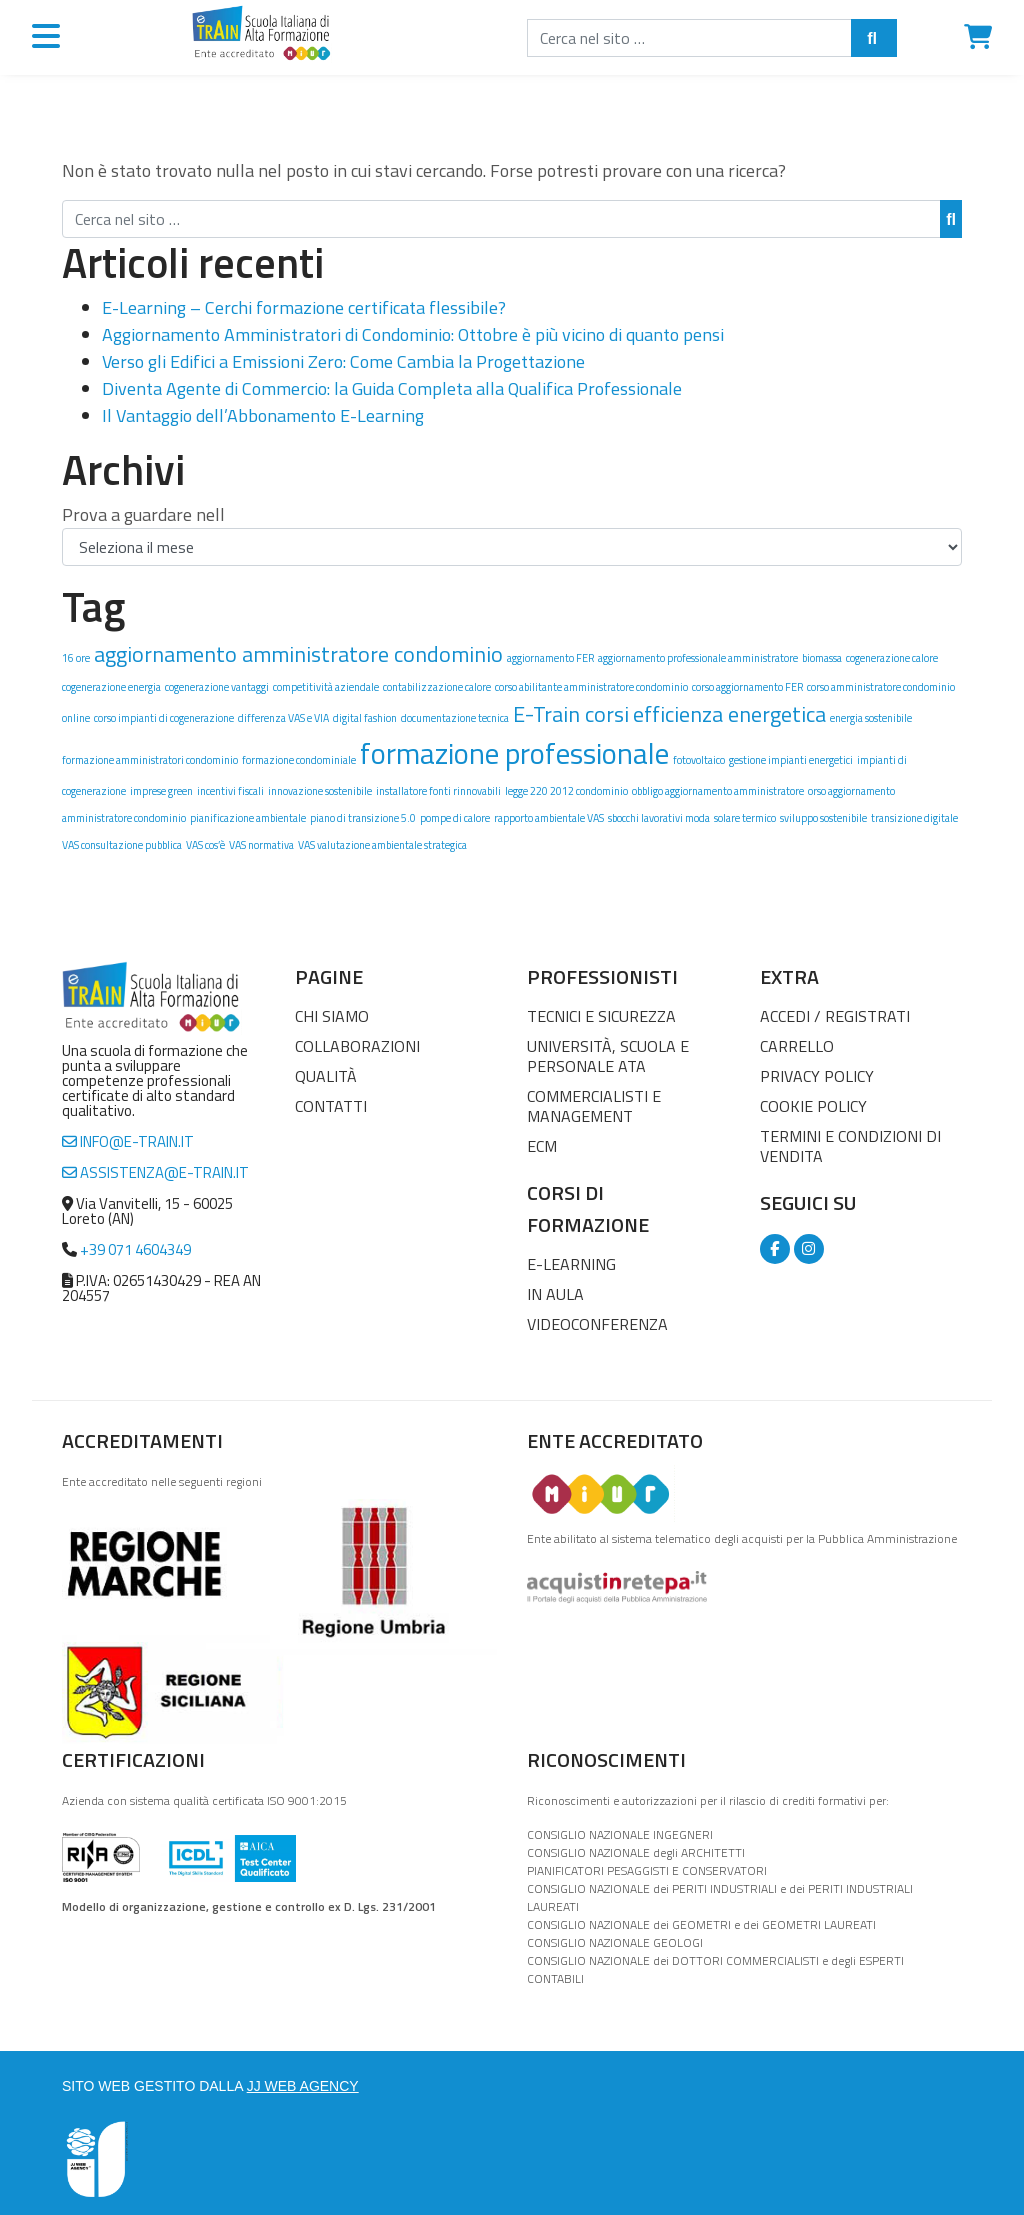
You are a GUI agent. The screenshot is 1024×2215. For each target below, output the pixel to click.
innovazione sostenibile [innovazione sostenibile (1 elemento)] (320, 791)
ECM (542, 1146)
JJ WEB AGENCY (303, 2086)
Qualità (326, 1076)
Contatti (331, 1106)
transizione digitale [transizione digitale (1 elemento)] (914, 818)
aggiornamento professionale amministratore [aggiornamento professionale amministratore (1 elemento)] (698, 658)
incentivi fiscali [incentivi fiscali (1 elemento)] (230, 791)
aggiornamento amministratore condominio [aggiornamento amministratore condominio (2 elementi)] (298, 653)
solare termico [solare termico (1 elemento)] (745, 818)
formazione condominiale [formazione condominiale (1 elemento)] (299, 760)
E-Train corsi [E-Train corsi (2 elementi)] (571, 713)
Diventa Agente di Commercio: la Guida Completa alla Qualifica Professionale (392, 388)
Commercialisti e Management (594, 1106)
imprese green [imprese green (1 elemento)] (161, 791)
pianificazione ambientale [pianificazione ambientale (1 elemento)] (248, 818)
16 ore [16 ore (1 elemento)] (76, 658)
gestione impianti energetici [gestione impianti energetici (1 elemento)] (791, 760)
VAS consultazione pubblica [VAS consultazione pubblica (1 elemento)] (122, 845)
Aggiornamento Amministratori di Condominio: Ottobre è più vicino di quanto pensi (413, 334)
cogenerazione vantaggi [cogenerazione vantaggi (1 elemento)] (217, 687)
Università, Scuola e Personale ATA (608, 1056)
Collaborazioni (357, 1046)
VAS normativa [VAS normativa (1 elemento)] (261, 845)
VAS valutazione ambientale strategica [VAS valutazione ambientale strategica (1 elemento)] (382, 845)
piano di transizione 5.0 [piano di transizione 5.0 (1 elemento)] (363, 818)
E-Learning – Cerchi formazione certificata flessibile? (304, 307)
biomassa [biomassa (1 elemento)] (822, 658)
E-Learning (571, 1264)
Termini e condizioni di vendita (850, 1146)
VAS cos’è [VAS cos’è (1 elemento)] (205, 845)
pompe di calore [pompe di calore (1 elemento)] (455, 818)
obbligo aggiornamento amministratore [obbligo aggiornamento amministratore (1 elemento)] (718, 791)
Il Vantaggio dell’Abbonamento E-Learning (263, 415)
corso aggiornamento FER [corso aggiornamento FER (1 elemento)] (747, 687)
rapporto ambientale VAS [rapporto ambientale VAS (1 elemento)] (549, 818)
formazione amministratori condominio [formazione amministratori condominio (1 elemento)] (150, 760)
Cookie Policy (813, 1106)
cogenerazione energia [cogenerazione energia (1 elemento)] (111, 687)
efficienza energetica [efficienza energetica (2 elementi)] (729, 713)
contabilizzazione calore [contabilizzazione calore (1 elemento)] (437, 687)
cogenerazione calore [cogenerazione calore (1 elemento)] (892, 658)
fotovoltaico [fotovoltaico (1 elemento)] (699, 760)
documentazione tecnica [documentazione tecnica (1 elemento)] (455, 718)
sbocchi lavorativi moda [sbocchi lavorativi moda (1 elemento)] (659, 818)
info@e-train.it (128, 1141)
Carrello (797, 1046)
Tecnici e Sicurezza (601, 1016)
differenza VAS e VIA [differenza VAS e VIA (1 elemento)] (283, 718)
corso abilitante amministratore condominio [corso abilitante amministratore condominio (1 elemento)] (591, 687)
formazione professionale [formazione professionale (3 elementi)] (514, 753)
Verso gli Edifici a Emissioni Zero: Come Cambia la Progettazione (343, 361)
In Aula (555, 1294)
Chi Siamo (332, 1016)
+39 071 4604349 (135, 1249)
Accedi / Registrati (835, 1016)
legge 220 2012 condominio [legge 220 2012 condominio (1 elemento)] (566, 791)
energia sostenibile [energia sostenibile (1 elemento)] (871, 718)
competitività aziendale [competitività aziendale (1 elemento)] (326, 687)
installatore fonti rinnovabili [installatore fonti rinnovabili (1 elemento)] (438, 791)
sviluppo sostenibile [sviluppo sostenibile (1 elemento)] (823, 818)
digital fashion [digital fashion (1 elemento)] (365, 718)
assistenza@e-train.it (155, 1172)
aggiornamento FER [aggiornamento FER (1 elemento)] (550, 658)
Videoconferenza (597, 1324)
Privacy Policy (817, 1076)
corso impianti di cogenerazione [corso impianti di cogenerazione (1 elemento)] (164, 718)
